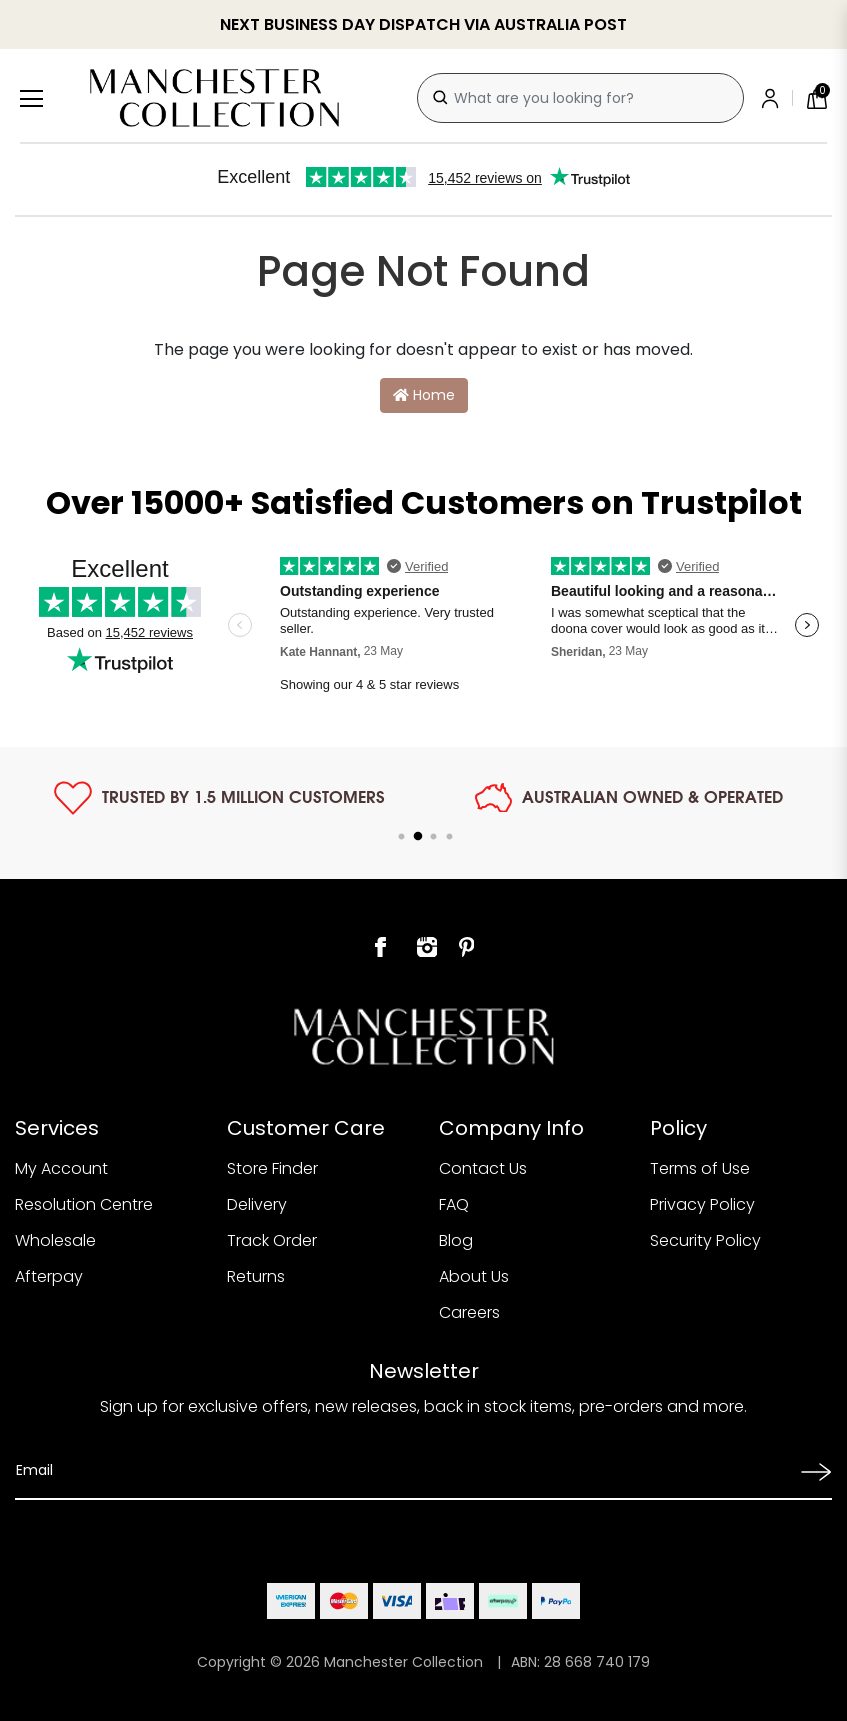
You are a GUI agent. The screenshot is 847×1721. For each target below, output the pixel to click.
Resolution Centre (84, 1204)
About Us (474, 1276)
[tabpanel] (219, 798)
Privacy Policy (702, 1204)
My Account (61, 1168)
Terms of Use (700, 1168)
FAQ (454, 1204)
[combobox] (580, 98)
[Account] (774, 98)
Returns (256, 1276)
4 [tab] (450, 837)
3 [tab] (434, 837)
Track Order (272, 1240)
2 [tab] (418, 837)
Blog (456, 1240)
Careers (469, 1312)
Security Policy (705, 1240)
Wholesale (55, 1240)
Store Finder (272, 1168)
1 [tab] (402, 837)
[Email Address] (401, 1470)
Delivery (257, 1204)
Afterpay (49, 1276)
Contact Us (483, 1168)
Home (424, 395)
